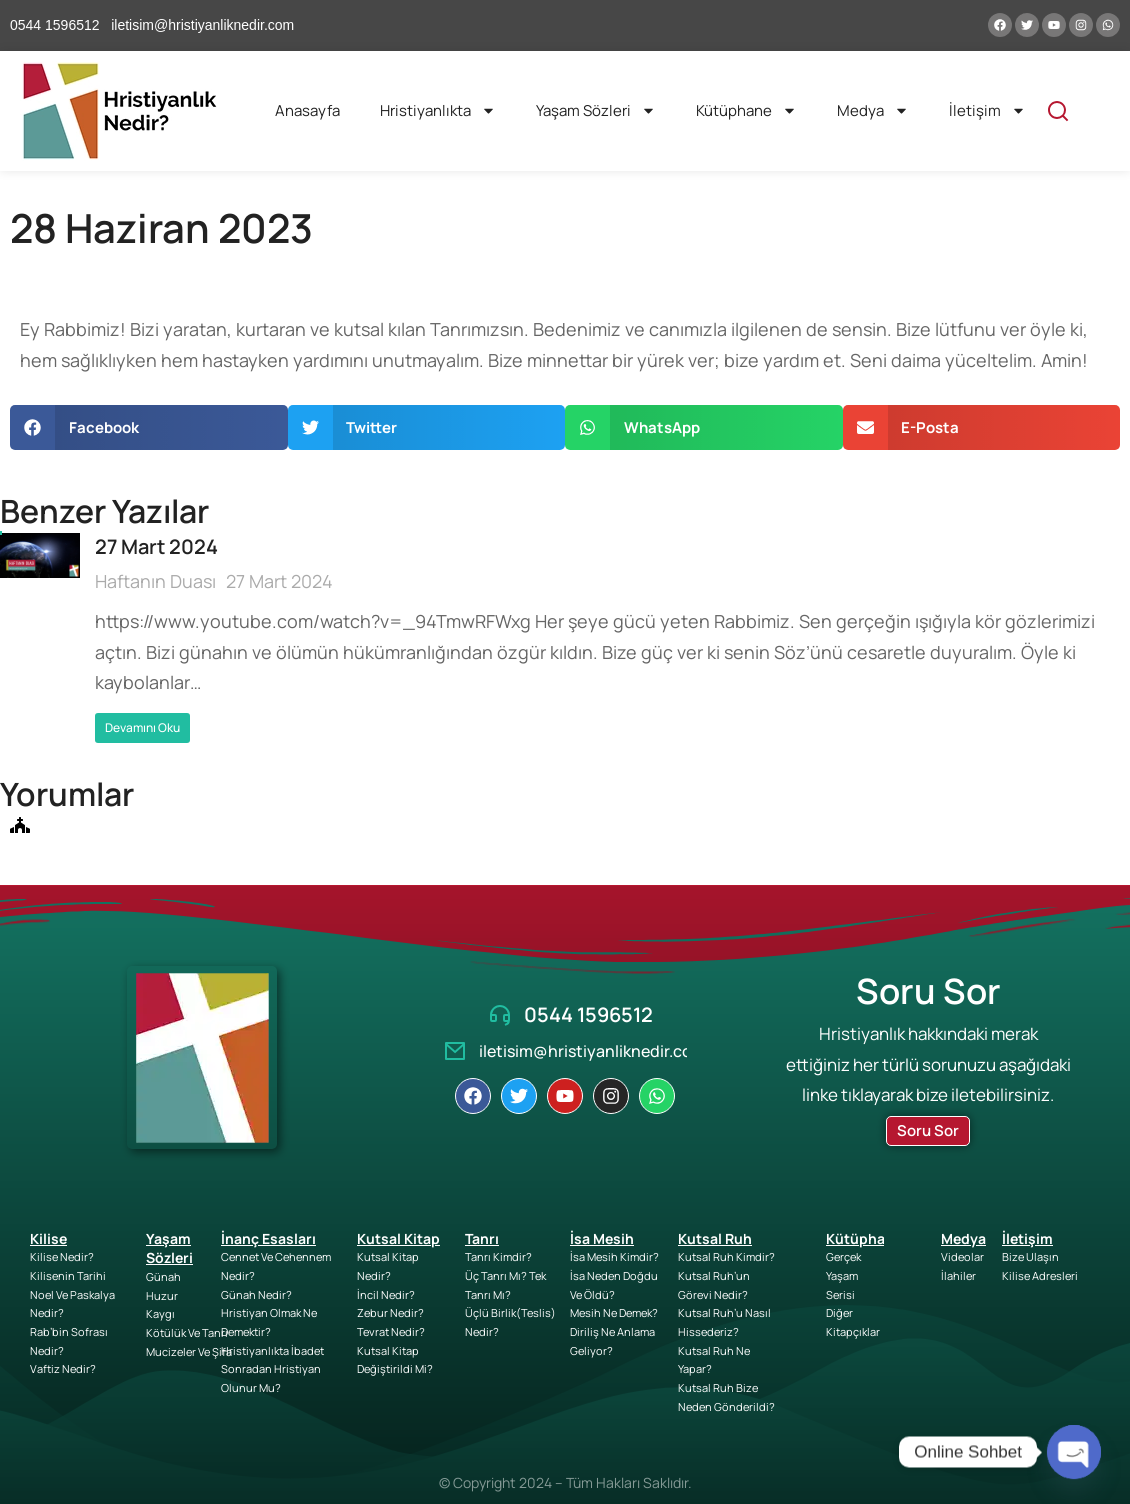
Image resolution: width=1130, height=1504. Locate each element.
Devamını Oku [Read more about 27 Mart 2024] (142, 727)
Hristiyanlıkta (438, 110)
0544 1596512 (588, 1014)
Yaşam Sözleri (596, 110)
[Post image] (40, 638)
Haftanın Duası (155, 581)
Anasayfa (307, 110)
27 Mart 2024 (156, 546)
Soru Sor (928, 1130)
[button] (149, 427)
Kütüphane (746, 110)
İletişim (987, 110)
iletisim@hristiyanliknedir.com (592, 1051)
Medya (873, 110)
